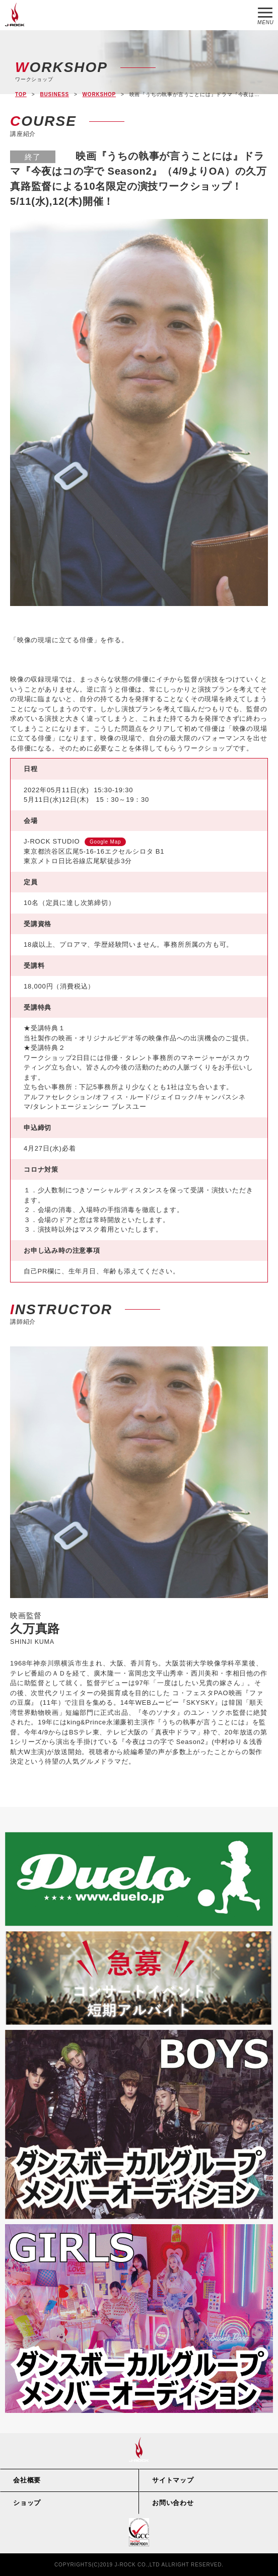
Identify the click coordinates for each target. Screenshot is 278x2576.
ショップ (27, 2503)
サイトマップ (173, 2480)
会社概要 (27, 2480)
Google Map (105, 842)
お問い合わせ (173, 2503)
